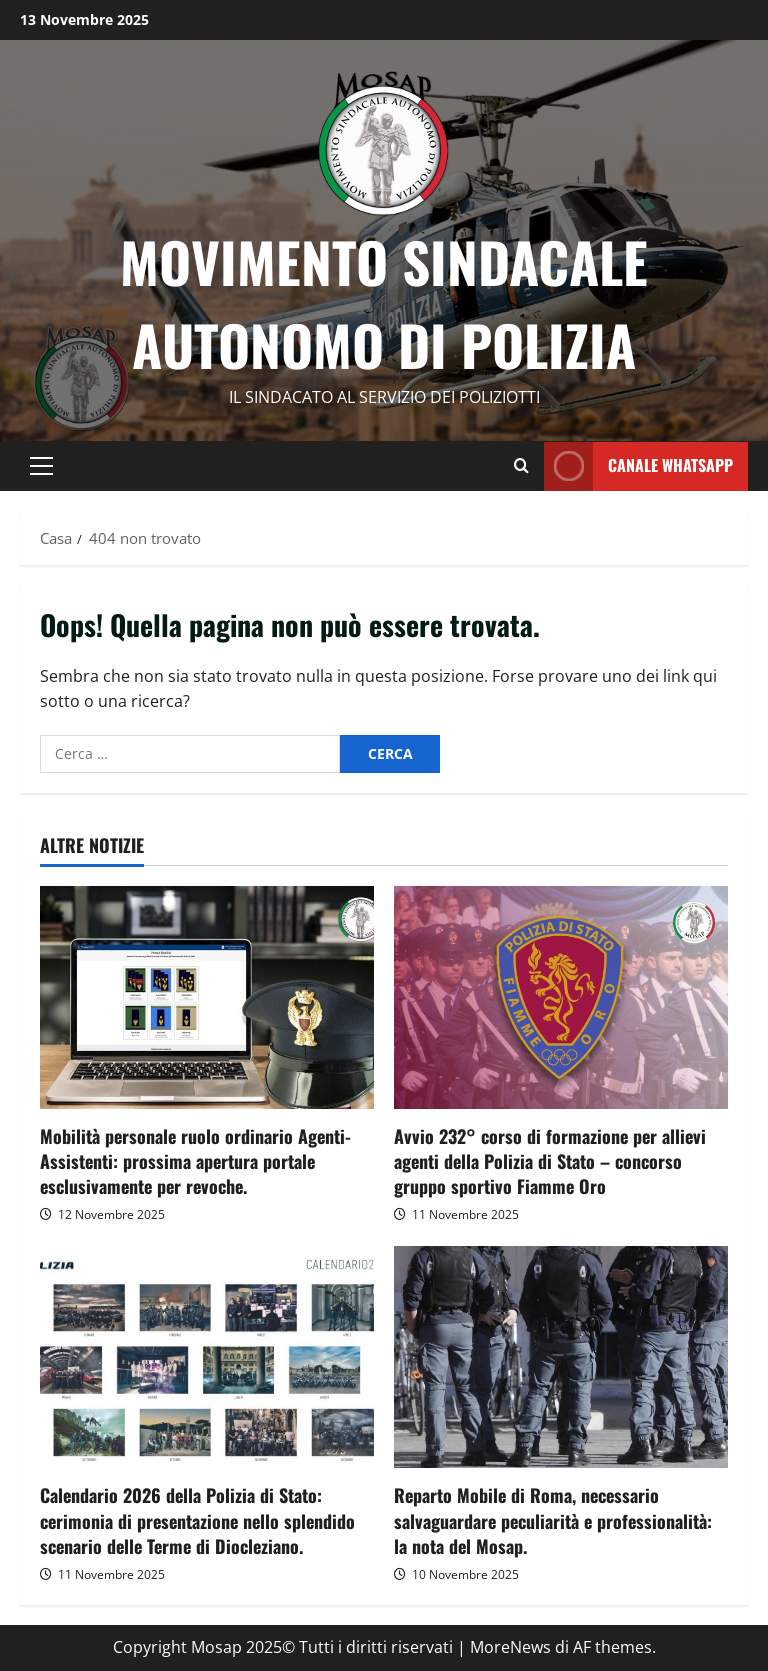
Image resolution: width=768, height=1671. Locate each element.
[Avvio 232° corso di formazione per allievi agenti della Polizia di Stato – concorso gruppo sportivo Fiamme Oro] (561, 997)
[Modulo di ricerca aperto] (521, 466)
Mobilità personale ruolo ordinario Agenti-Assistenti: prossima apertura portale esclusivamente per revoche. (195, 1161)
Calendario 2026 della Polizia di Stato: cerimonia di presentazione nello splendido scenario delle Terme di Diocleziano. (197, 1520)
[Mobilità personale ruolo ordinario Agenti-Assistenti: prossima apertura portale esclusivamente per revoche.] (207, 997)
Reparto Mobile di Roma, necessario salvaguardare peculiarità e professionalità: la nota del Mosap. (553, 1520)
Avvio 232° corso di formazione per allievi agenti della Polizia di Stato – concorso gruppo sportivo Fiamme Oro (550, 1161)
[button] (41, 466)
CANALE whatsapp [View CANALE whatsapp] (638, 465)
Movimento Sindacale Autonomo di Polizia (384, 302)
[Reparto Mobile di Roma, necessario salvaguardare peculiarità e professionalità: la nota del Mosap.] (561, 1357)
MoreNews (510, 1647)
